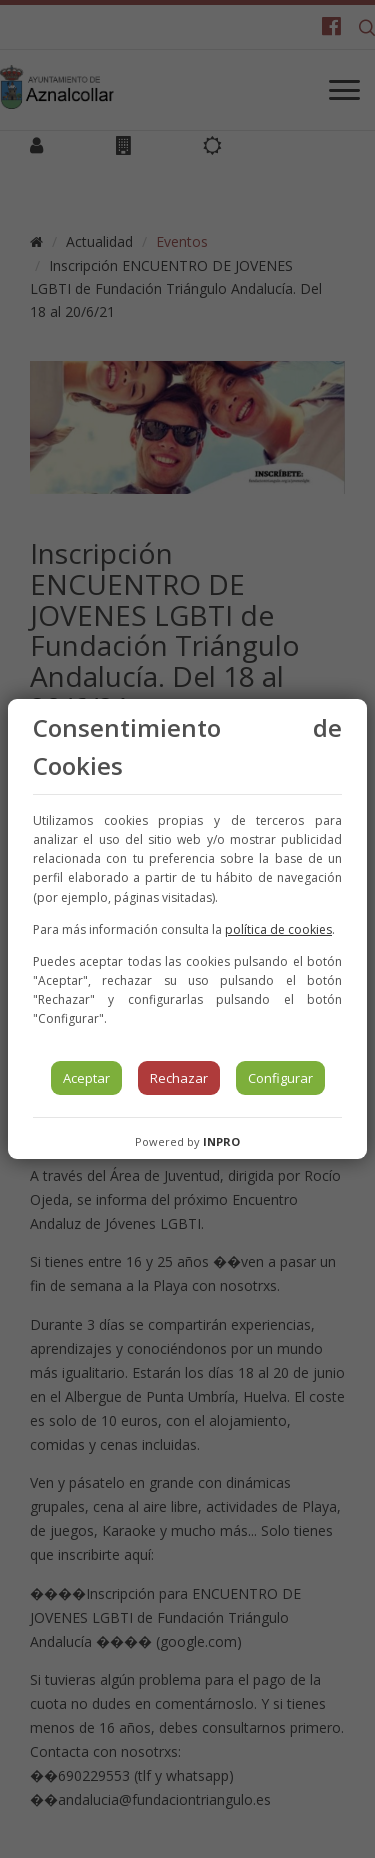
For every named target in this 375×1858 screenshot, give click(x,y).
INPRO (221, 1141)
